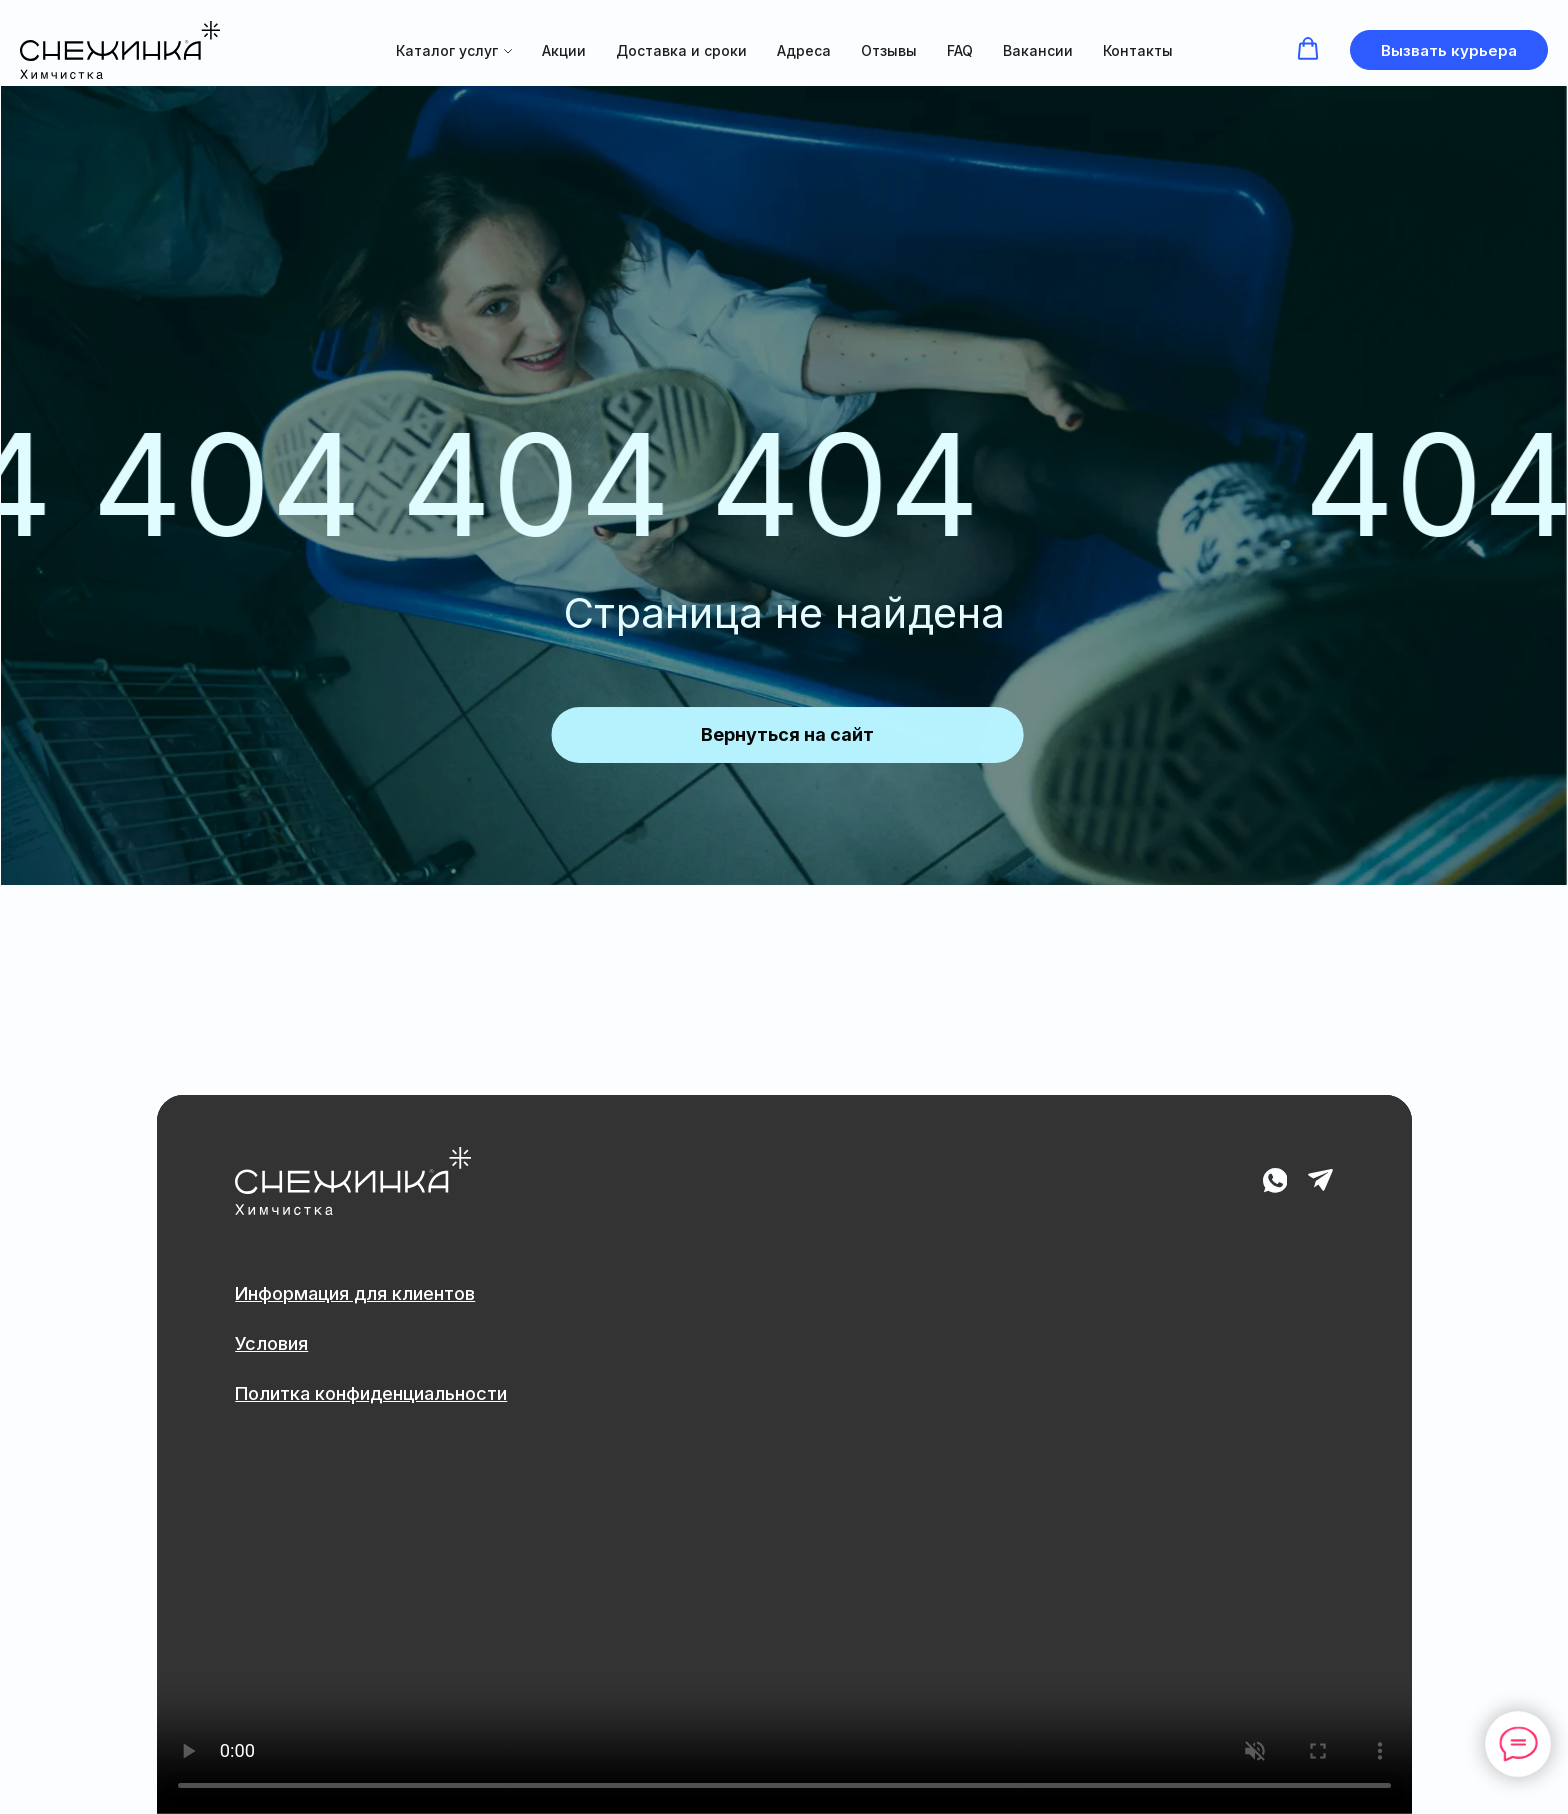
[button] (1308, 49)
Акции (564, 50)
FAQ (960, 50)
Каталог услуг (447, 50)
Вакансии (1038, 50)
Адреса (804, 50)
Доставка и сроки (681, 50)
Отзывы (889, 50)
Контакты (1138, 50)
